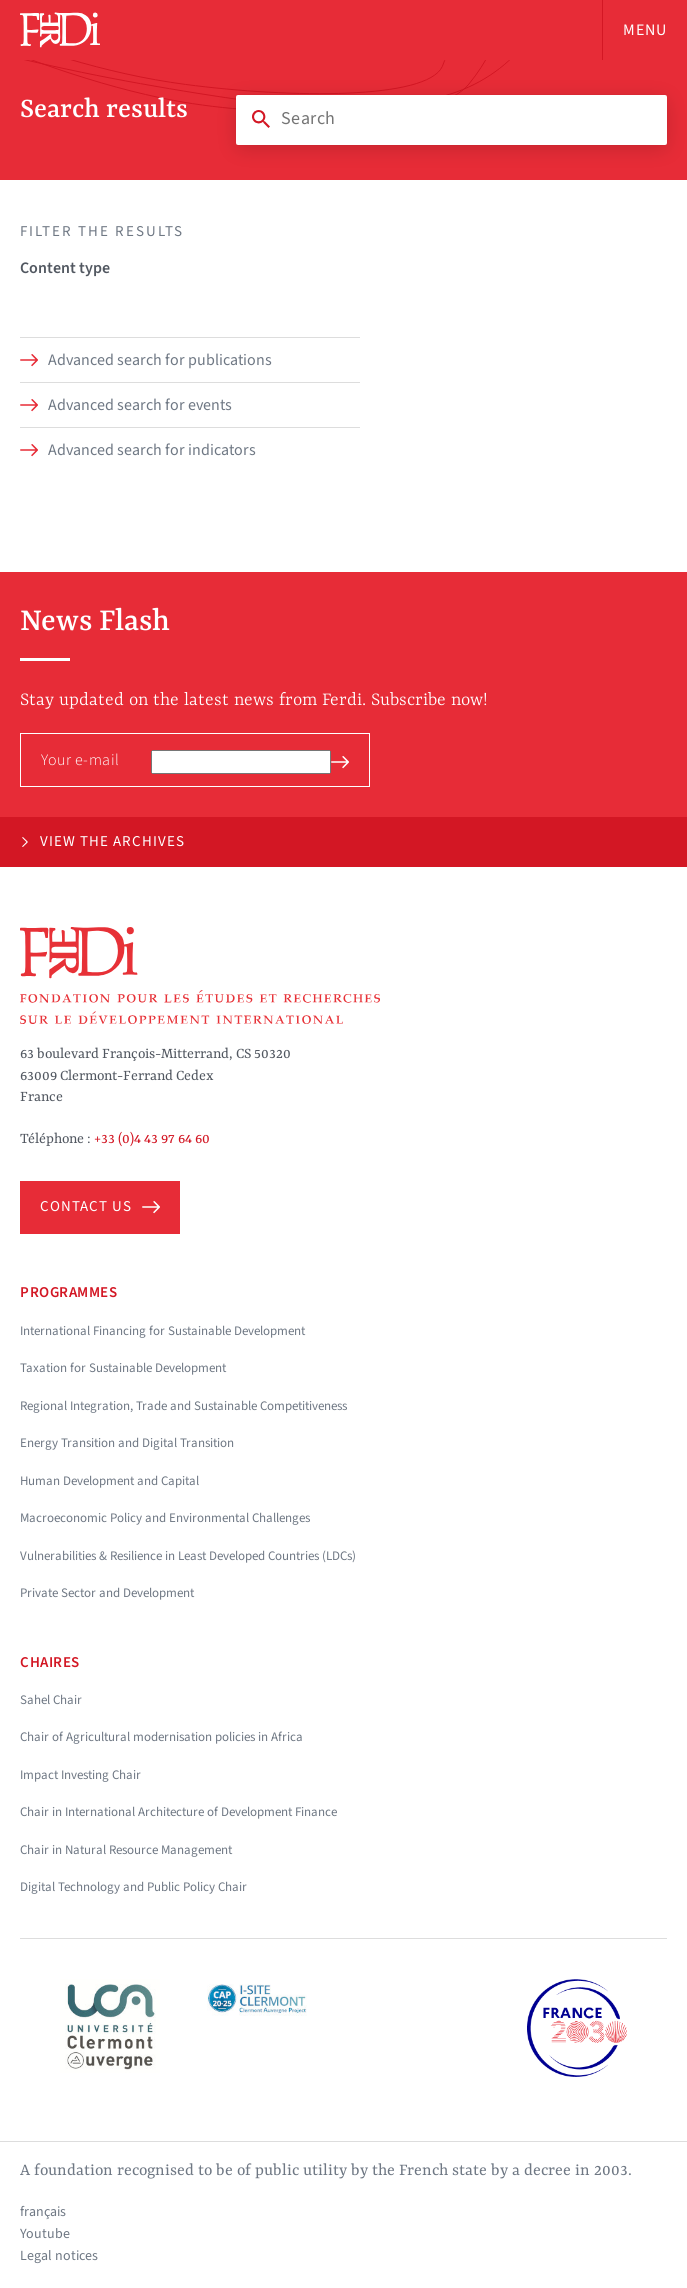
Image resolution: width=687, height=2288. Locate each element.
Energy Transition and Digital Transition (127, 1443)
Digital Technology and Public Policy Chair (133, 1887)
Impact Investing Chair (80, 1775)
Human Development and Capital (109, 1481)
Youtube (45, 2234)
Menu (645, 30)
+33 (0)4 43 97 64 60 (152, 1139)
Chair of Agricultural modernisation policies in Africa (161, 1737)
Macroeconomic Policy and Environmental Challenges (165, 1518)
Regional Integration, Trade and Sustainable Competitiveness (183, 1406)
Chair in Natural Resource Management (126, 1850)
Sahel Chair (51, 1700)
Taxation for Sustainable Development (123, 1368)
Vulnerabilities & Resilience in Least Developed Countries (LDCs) (188, 1556)
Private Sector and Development (107, 1593)
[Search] (451, 119)
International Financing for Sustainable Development (162, 1331)
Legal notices (59, 2256)
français (43, 2212)
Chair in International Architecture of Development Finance (178, 1812)
